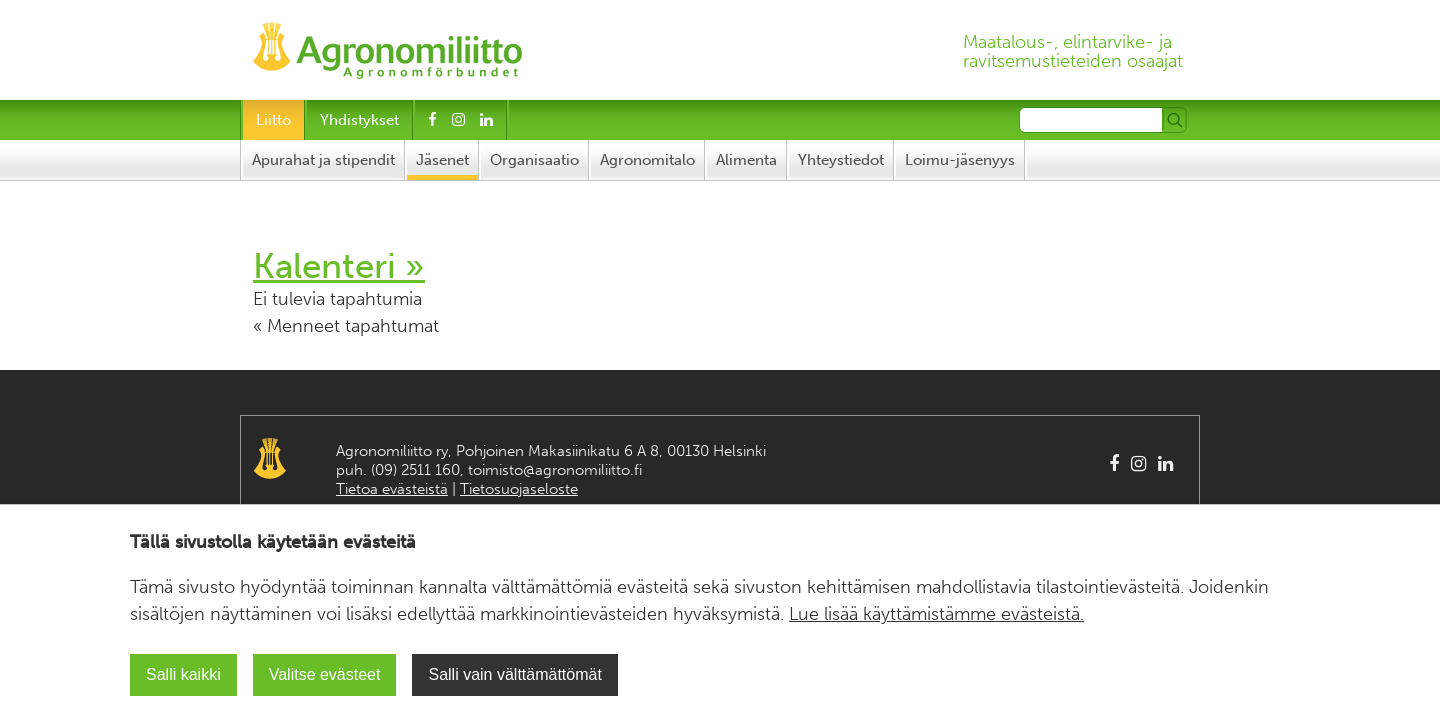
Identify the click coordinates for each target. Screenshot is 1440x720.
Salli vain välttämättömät (514, 674)
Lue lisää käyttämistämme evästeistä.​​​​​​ (936, 614)
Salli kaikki (183, 674)
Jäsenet (442, 160)
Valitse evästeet (325, 674)
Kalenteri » (339, 266)
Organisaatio (534, 160)
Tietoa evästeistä (392, 489)
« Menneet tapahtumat (346, 326)
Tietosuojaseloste (519, 489)
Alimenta (746, 160)
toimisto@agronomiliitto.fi (555, 470)
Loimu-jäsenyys (960, 160)
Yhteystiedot (841, 160)
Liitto (273, 120)
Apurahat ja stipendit (323, 160)
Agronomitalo (647, 160)
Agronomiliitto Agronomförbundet (270, 458)
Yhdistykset (359, 120)
